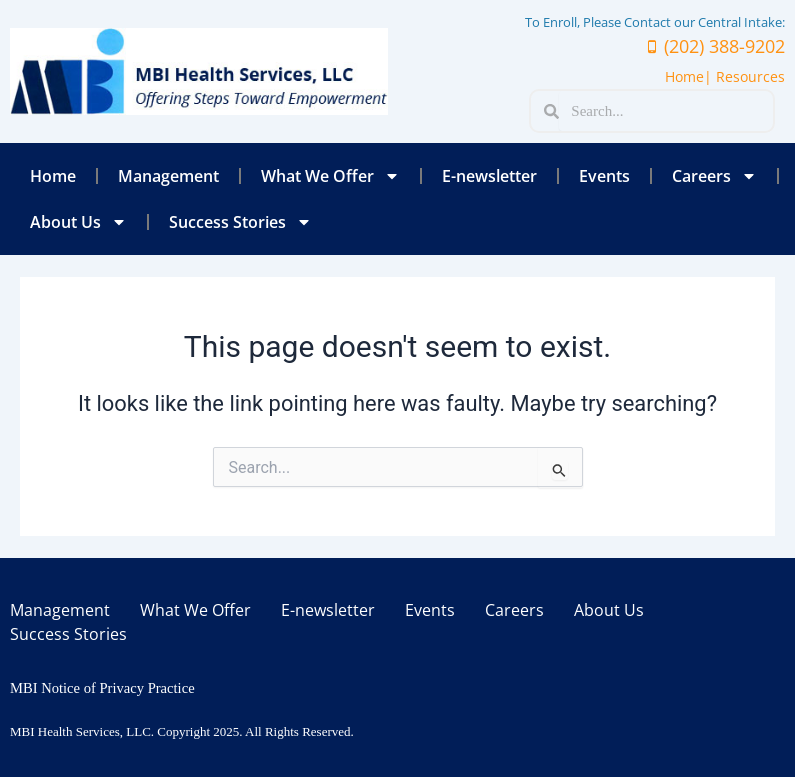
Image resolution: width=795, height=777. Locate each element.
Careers (714, 176)
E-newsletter (489, 176)
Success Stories (240, 222)
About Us (78, 222)
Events (604, 176)
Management (168, 176)
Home (53, 176)
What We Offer (330, 176)
